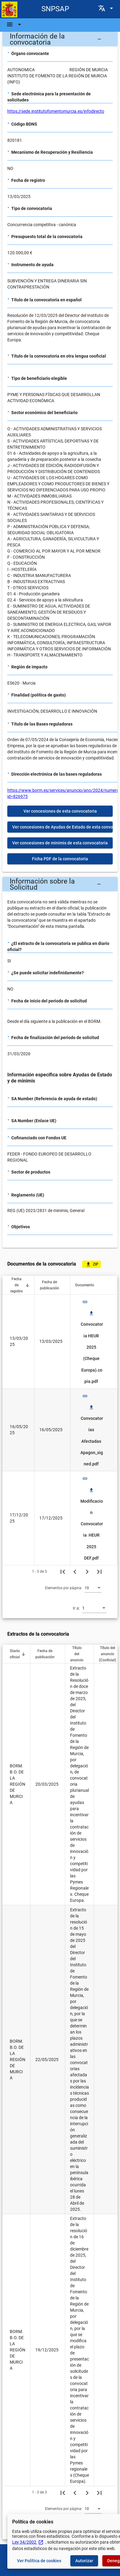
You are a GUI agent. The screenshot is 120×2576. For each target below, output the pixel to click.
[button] (60, 39)
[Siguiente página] (87, 1571)
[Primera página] (63, 1571)
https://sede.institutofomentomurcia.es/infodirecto (55, 111)
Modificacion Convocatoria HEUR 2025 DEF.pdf (91, 1523)
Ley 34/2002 (28, 2542)
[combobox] (93, 1588)
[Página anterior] (75, 1571)
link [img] (85, 1302)
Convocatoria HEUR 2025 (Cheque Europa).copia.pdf (92, 1347)
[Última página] (99, 1571)
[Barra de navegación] (14, 24)
